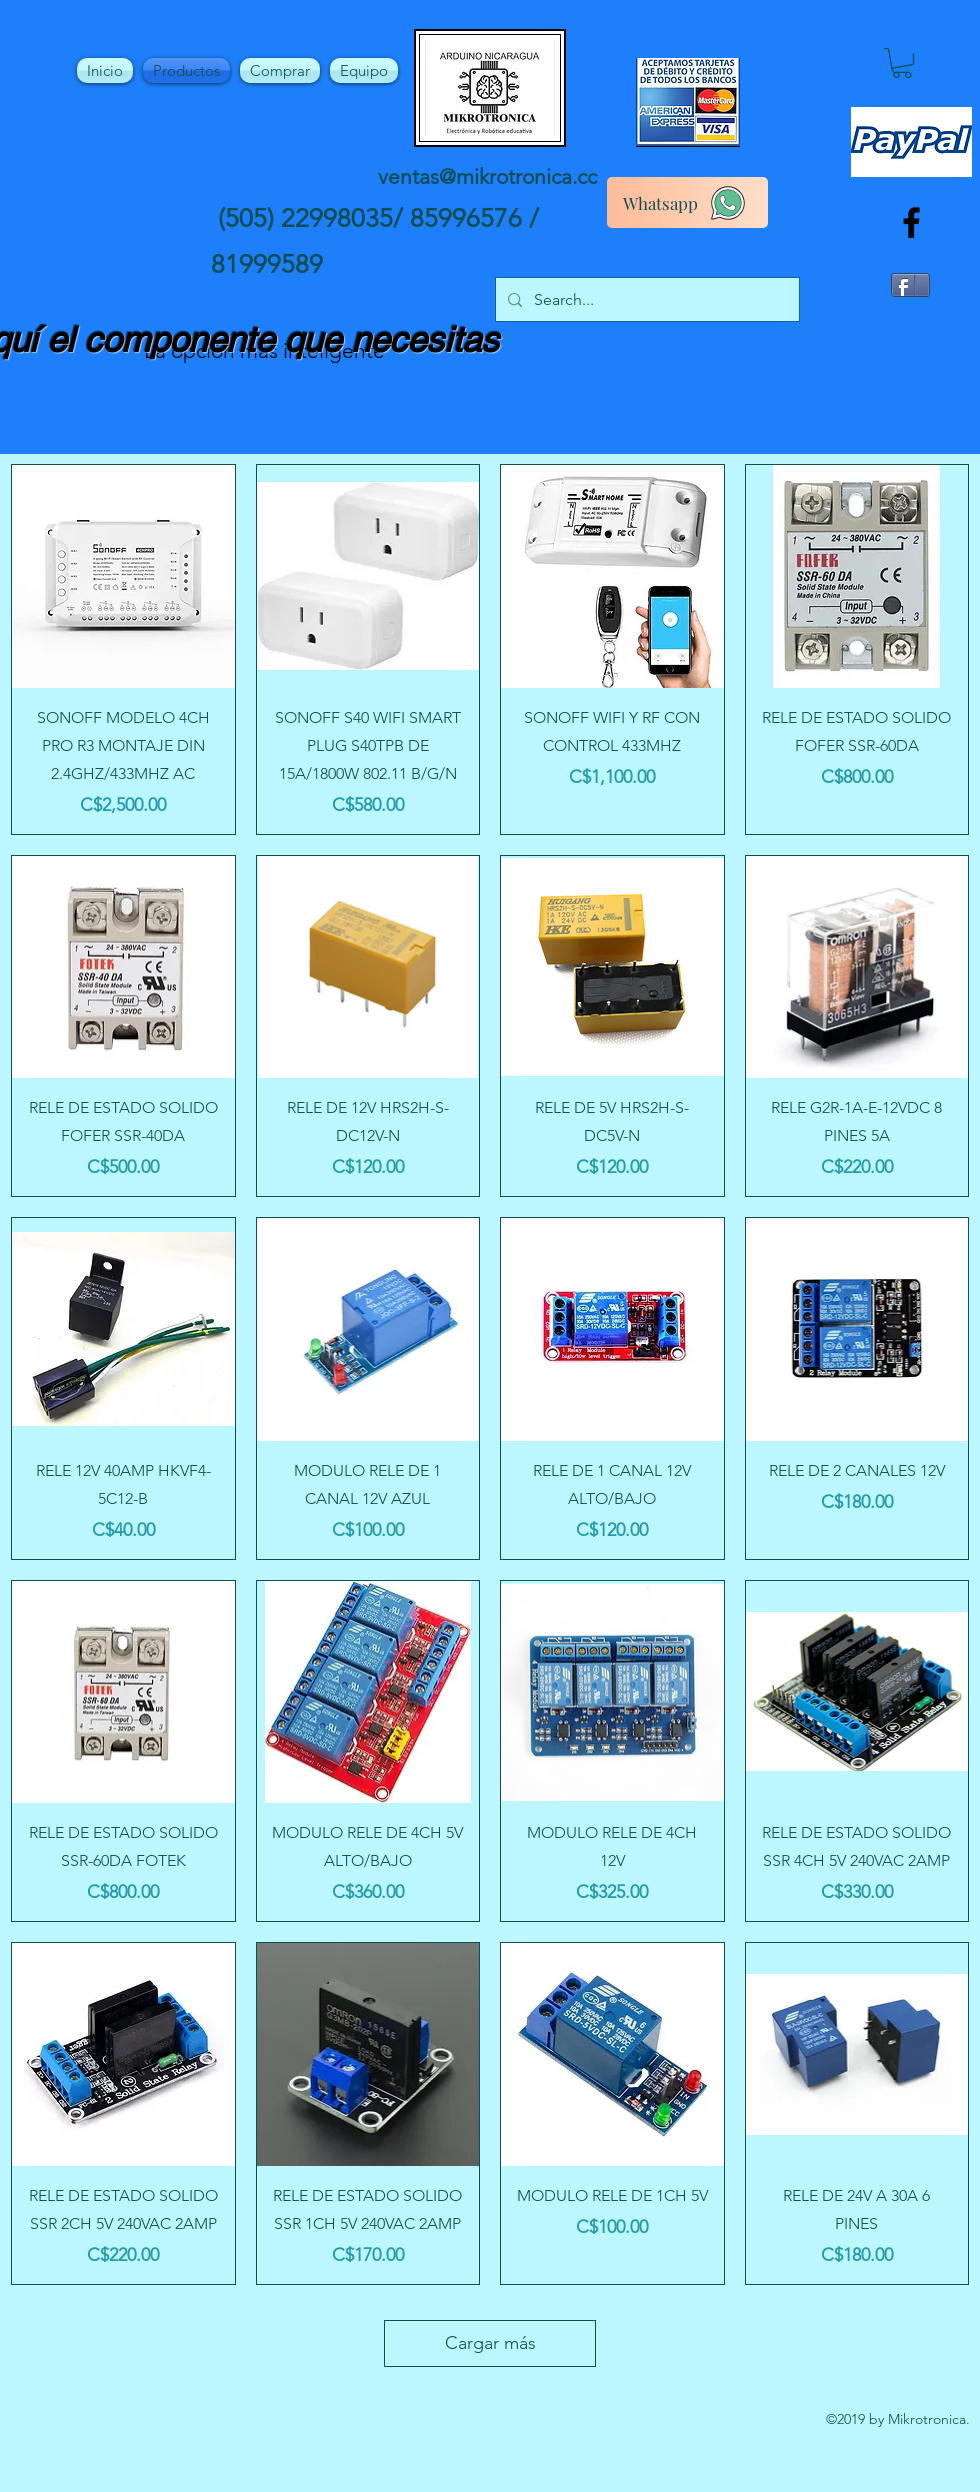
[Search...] (645, 300)
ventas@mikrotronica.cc (487, 176)
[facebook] (911, 222)
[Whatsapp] (687, 202)
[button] (902, 63)
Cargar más (490, 2343)
